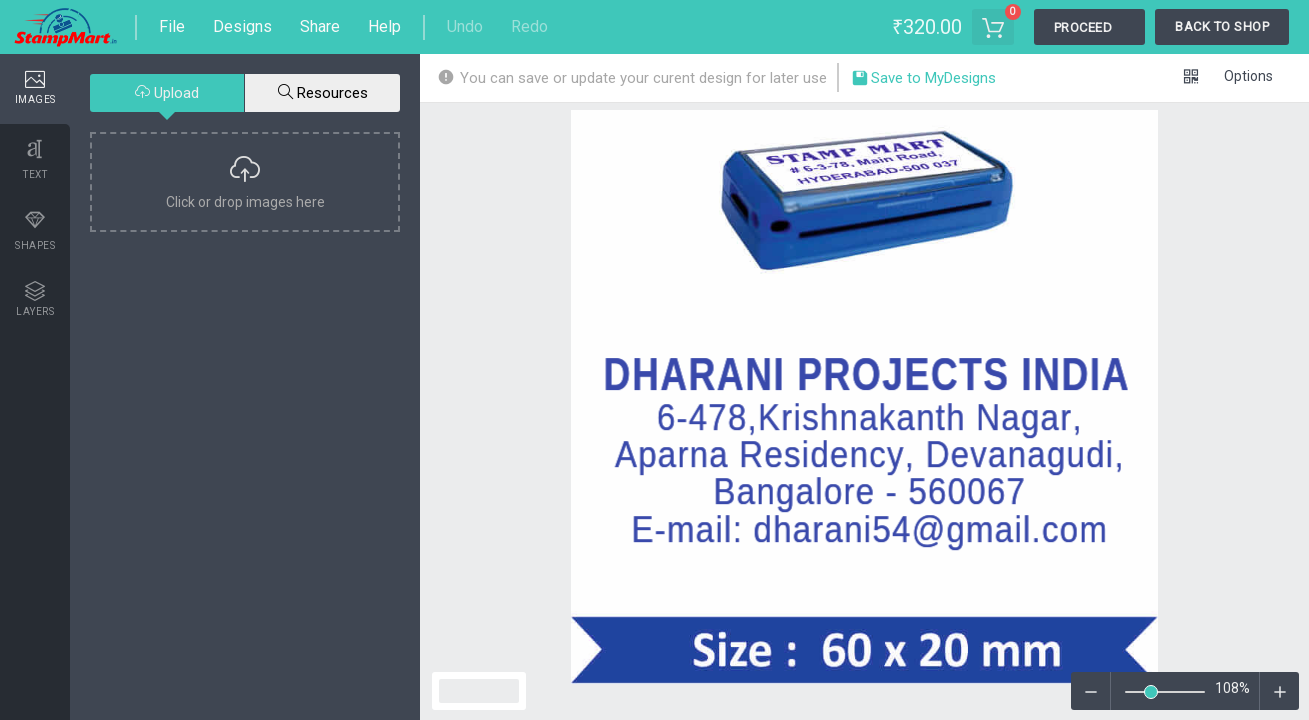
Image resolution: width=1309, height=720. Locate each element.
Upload (167, 93)
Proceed (1083, 27)
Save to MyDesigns (923, 80)
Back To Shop (1222, 26)
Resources (323, 93)
